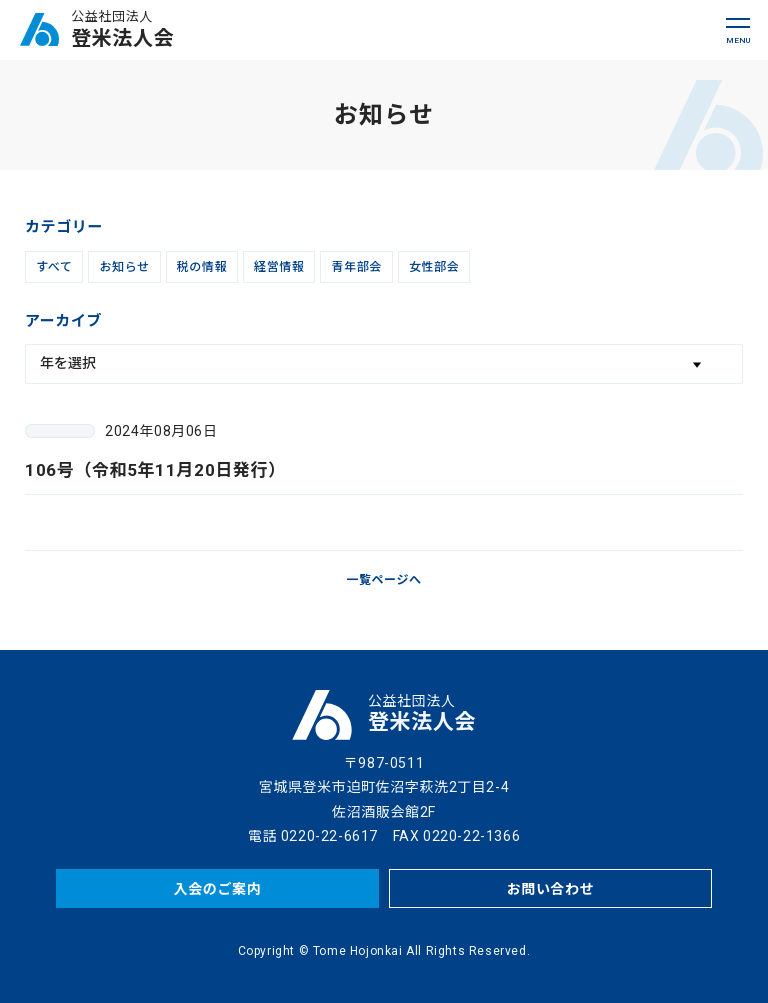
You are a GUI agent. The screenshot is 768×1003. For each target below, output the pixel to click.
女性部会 (434, 267)
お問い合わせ (551, 889)
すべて (54, 267)
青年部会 (356, 267)
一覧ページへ (383, 580)
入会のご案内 (218, 889)
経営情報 (279, 267)
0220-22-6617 (329, 836)
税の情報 (202, 267)
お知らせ (124, 267)
